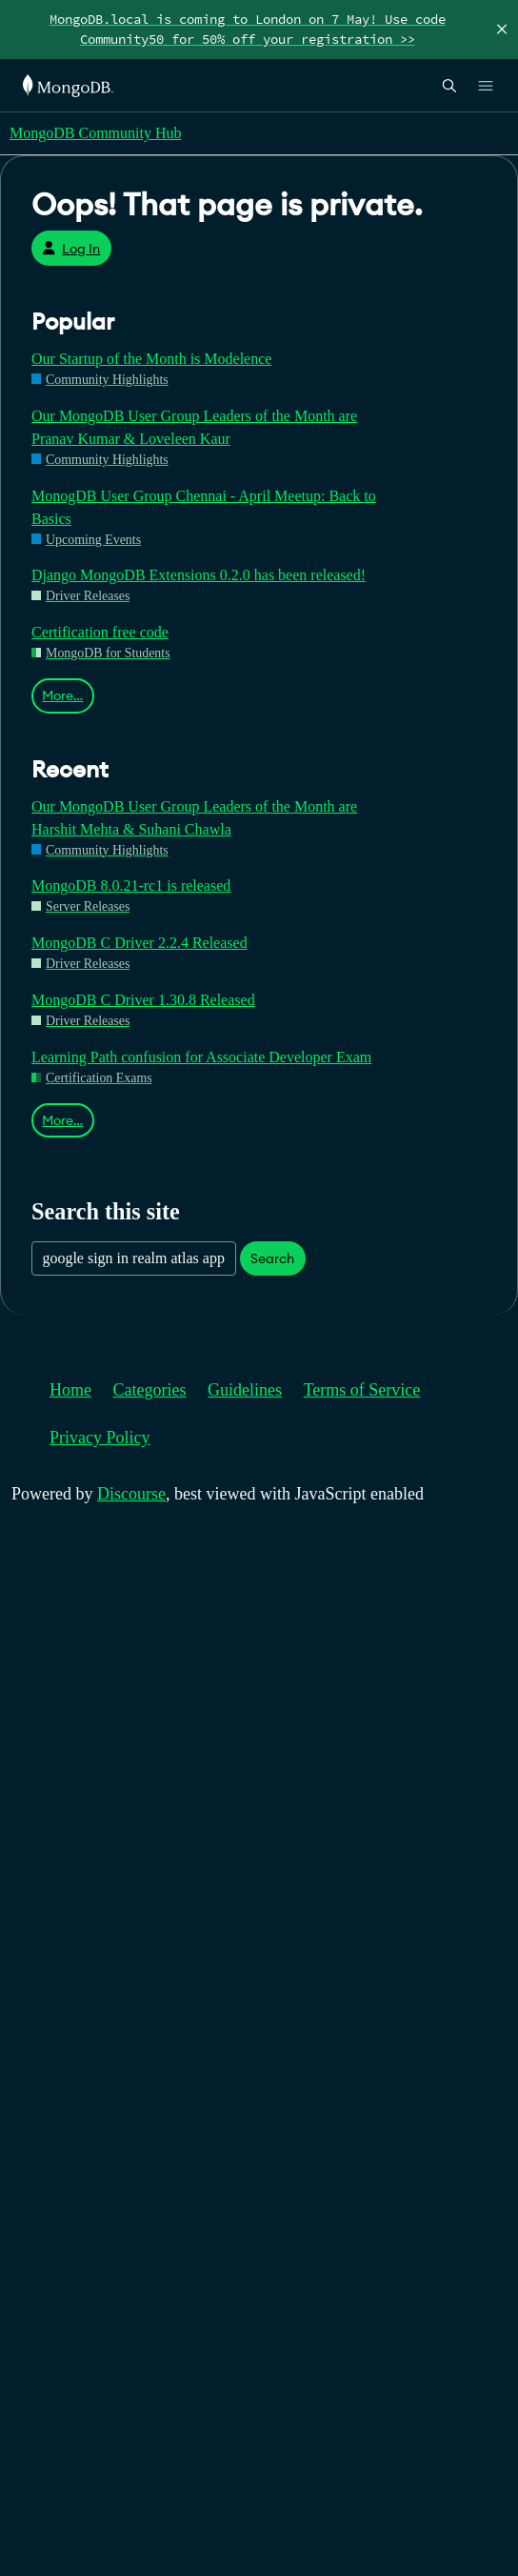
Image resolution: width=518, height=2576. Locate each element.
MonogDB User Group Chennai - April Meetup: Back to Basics (203, 507)
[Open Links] (485, 85)
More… (62, 695)
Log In (71, 248)
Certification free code (100, 632)
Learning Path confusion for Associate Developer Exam (201, 1057)
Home (70, 1389)
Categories (150, 1389)
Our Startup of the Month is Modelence (151, 359)
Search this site (105, 1211)
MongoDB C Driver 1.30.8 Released (143, 1000)
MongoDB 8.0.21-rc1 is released (130, 885)
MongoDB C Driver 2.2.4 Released (139, 943)
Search (272, 1258)
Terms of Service (362, 1389)
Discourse (131, 1493)
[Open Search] (449, 85)
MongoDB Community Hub (95, 133)
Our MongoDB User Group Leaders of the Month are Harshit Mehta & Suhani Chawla (194, 817)
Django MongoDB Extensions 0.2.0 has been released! (198, 575)
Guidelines (245, 1389)
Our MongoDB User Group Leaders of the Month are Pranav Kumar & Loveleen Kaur (194, 427)
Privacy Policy (100, 1437)
